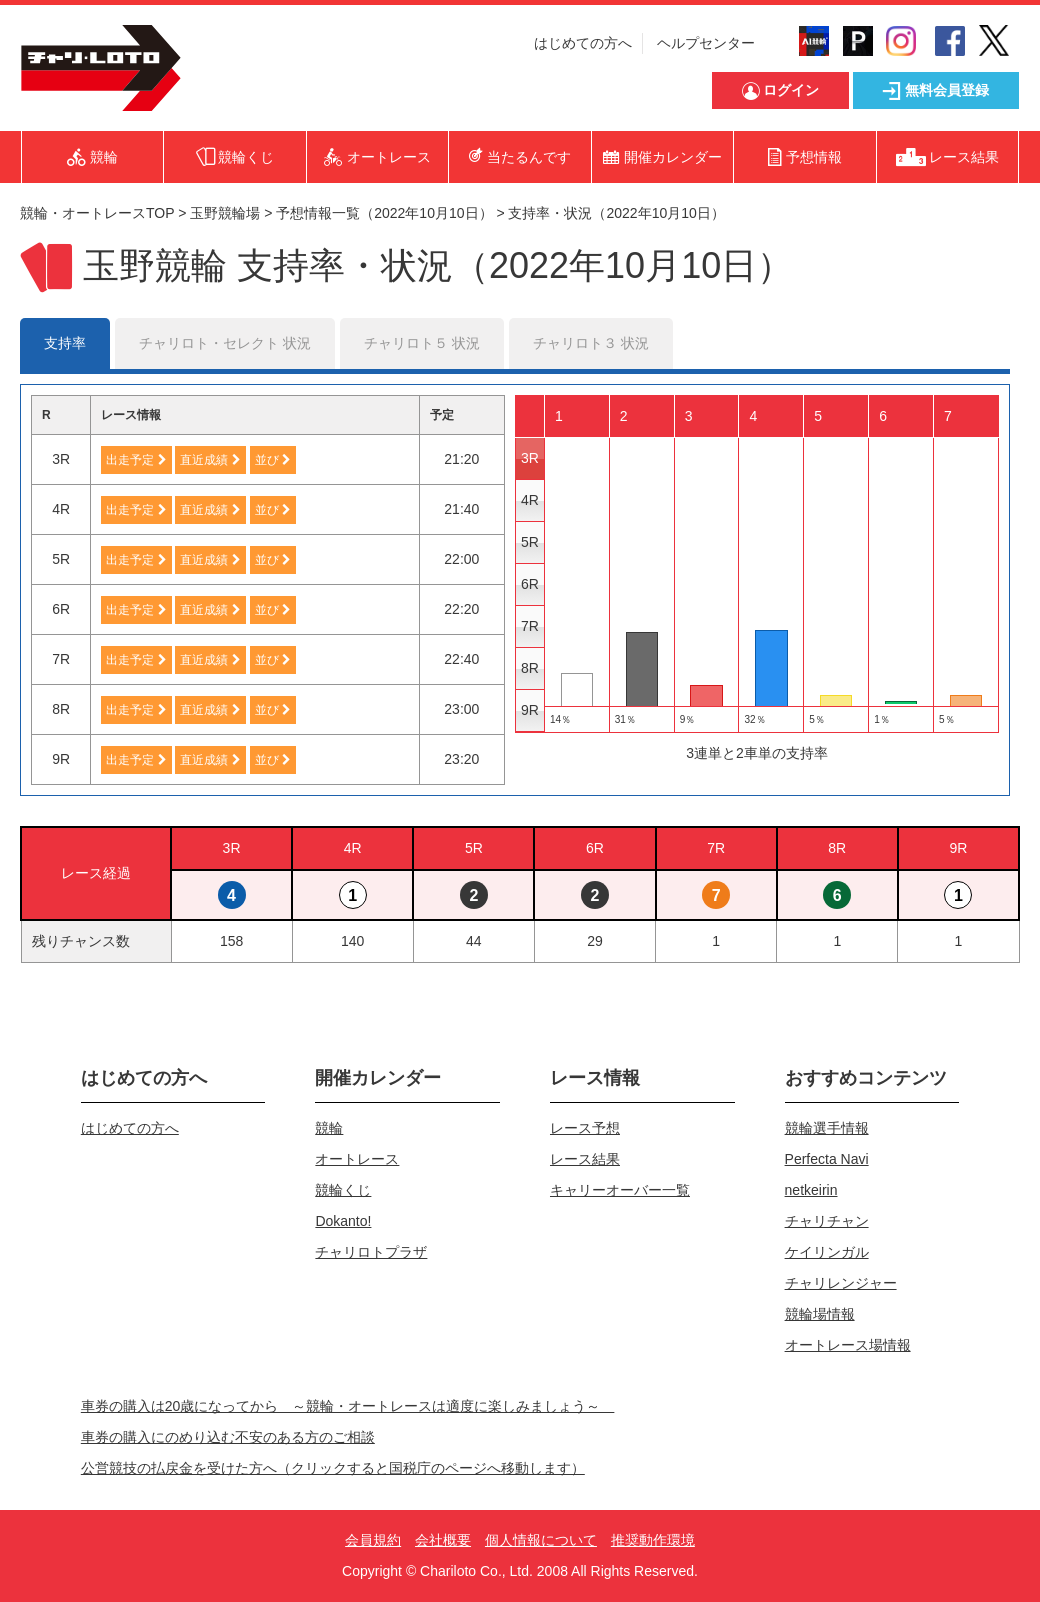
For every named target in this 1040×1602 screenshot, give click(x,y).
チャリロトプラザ (371, 1252)
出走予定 (136, 460)
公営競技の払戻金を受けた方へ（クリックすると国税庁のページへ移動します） (333, 1468)
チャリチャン (827, 1221)
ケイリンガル (827, 1252)
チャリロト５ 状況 (422, 343)
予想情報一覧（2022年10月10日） (384, 213)
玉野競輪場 (225, 213)
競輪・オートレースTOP (97, 213)
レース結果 (585, 1159)
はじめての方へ (583, 43)
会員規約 (373, 1540)
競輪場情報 (820, 1314)
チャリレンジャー (841, 1283)
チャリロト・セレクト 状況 (225, 343)
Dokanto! (343, 1221)
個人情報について (541, 1540)
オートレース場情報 (848, 1345)
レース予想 (585, 1128)
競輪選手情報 (827, 1128)
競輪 (329, 1128)
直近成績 (210, 460)
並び (273, 460)
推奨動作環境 (653, 1540)
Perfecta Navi (827, 1159)
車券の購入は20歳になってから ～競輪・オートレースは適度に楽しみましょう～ (348, 1406)
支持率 (65, 343)
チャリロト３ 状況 (591, 343)
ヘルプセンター (706, 43)
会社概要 (443, 1540)
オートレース (357, 1159)
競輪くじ (343, 1190)
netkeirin (811, 1190)
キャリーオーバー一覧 (620, 1190)
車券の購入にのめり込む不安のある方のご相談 (228, 1437)
